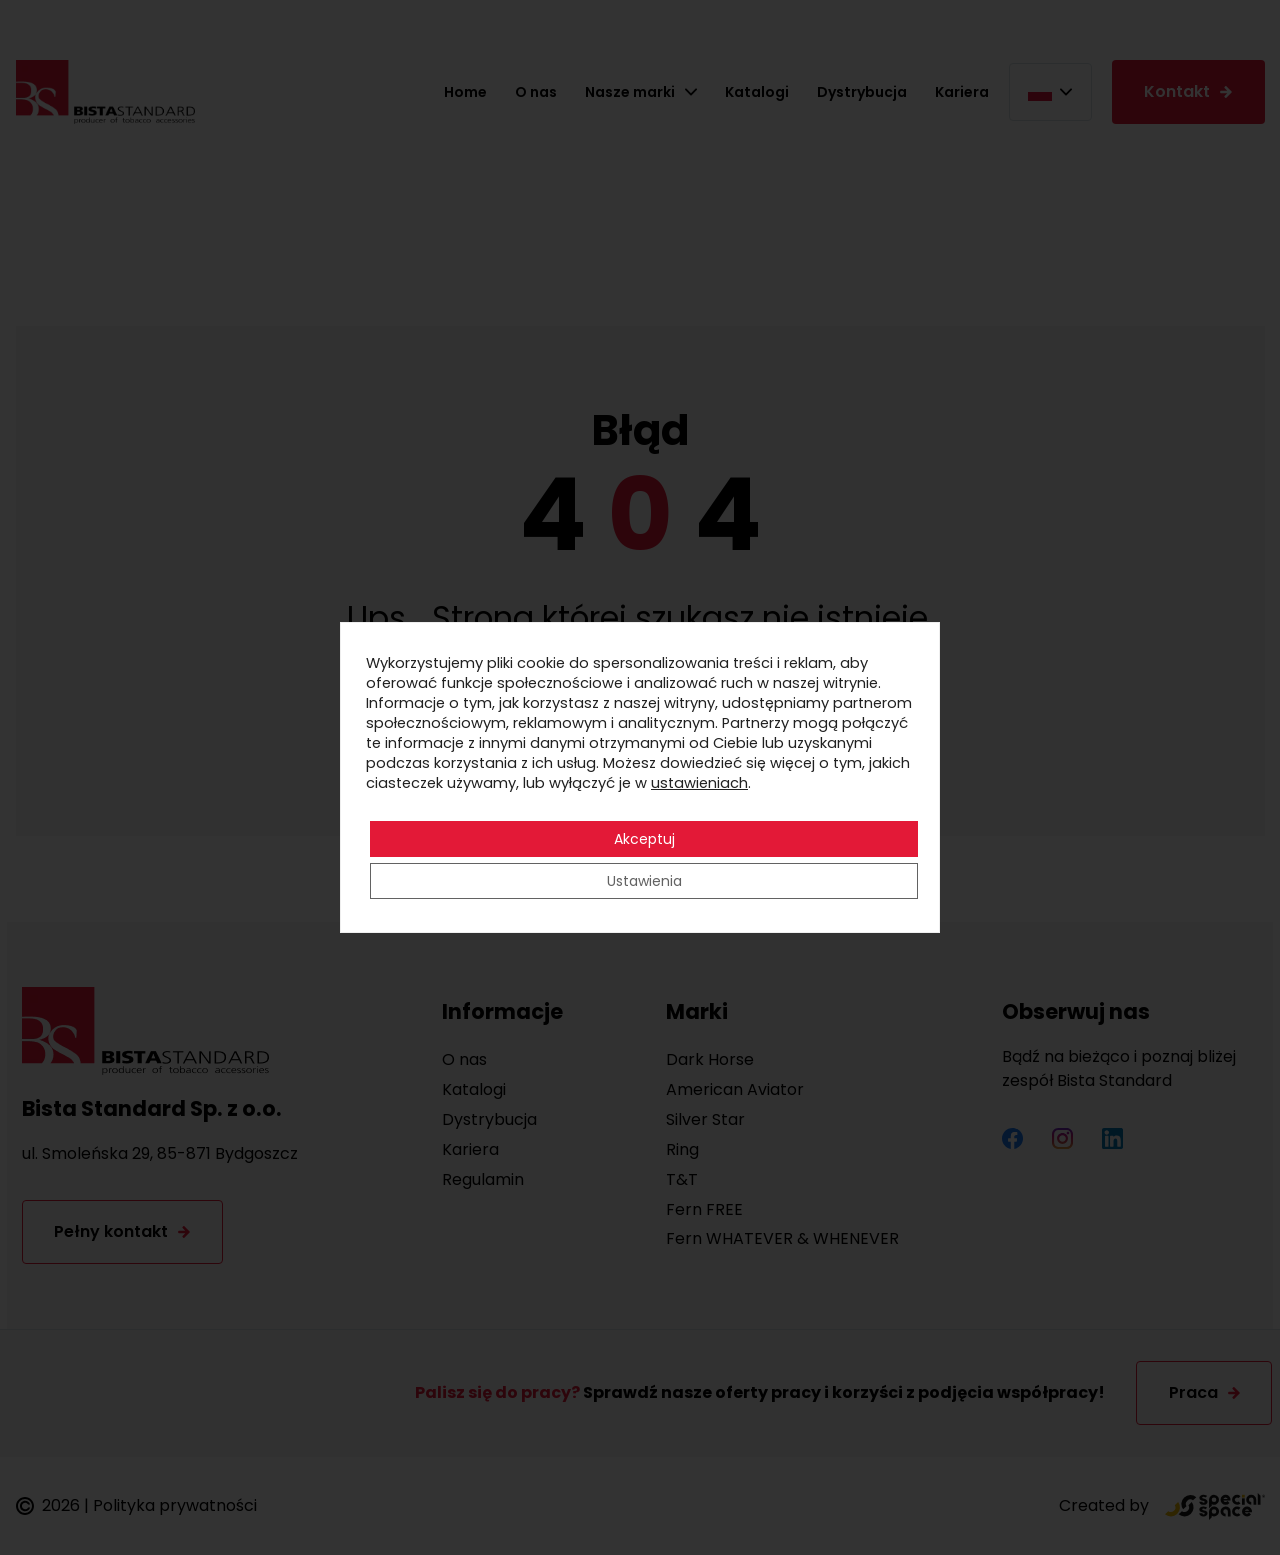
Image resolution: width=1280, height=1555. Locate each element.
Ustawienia (644, 881)
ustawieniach (699, 783)
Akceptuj (644, 839)
